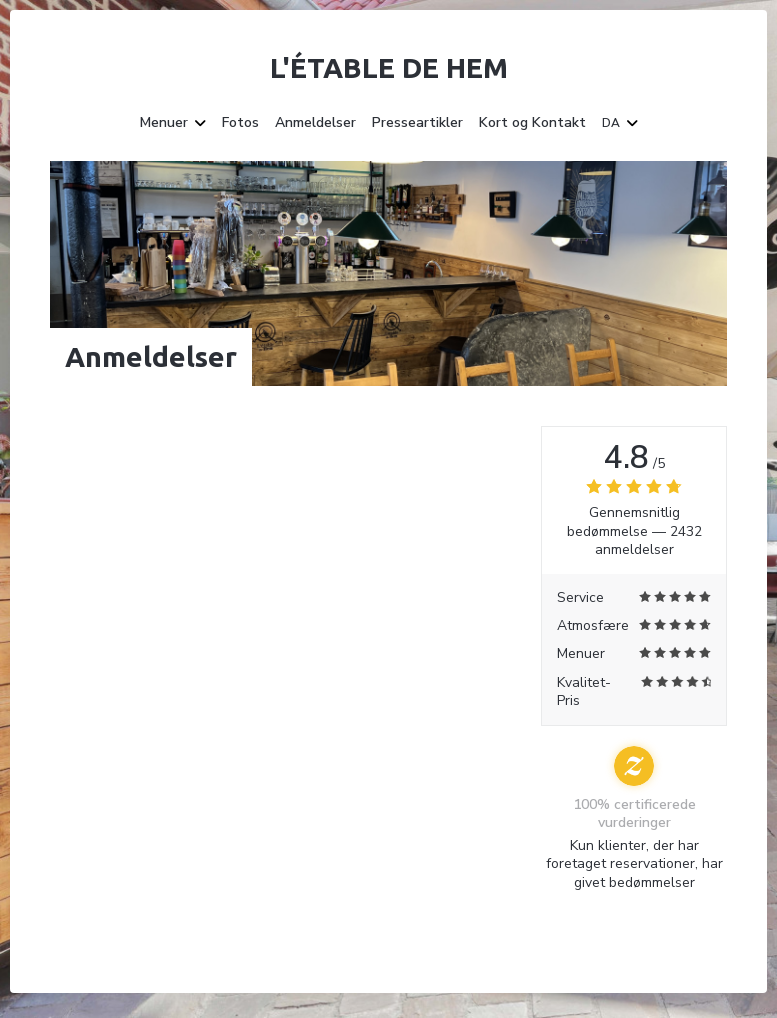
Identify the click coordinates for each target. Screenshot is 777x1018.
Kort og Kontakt (532, 123)
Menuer (173, 123)
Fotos (240, 123)
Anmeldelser (315, 123)
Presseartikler (417, 123)
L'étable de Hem (389, 67)
